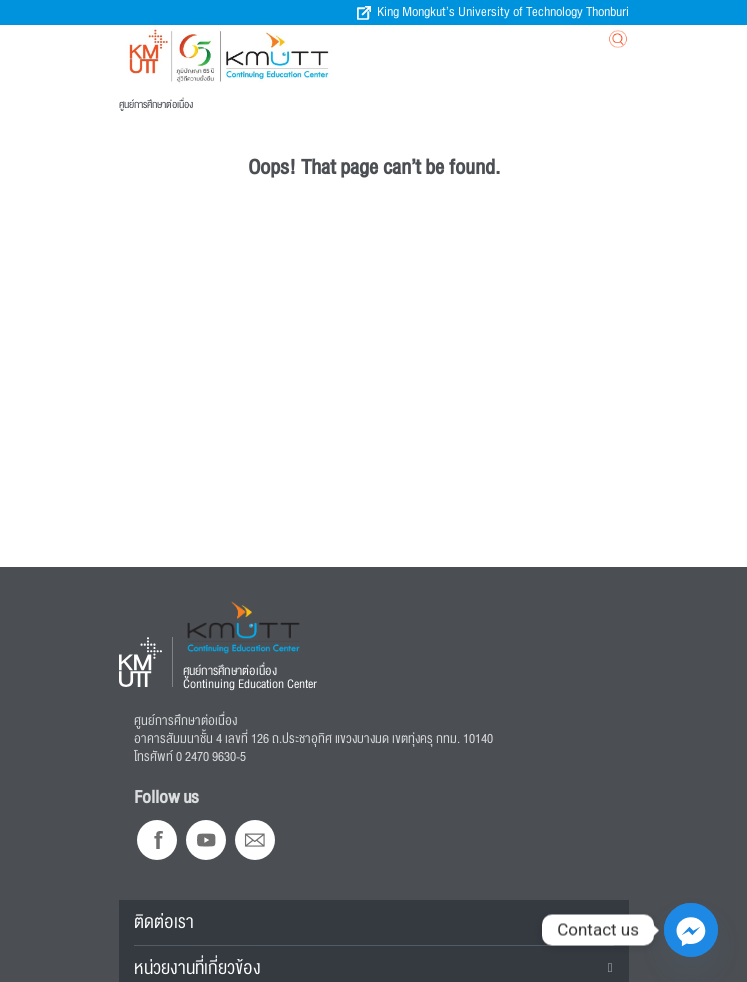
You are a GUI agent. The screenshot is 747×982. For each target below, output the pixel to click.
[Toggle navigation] (517, 44)
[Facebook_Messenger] (691, 930)
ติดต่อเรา (164, 922)
